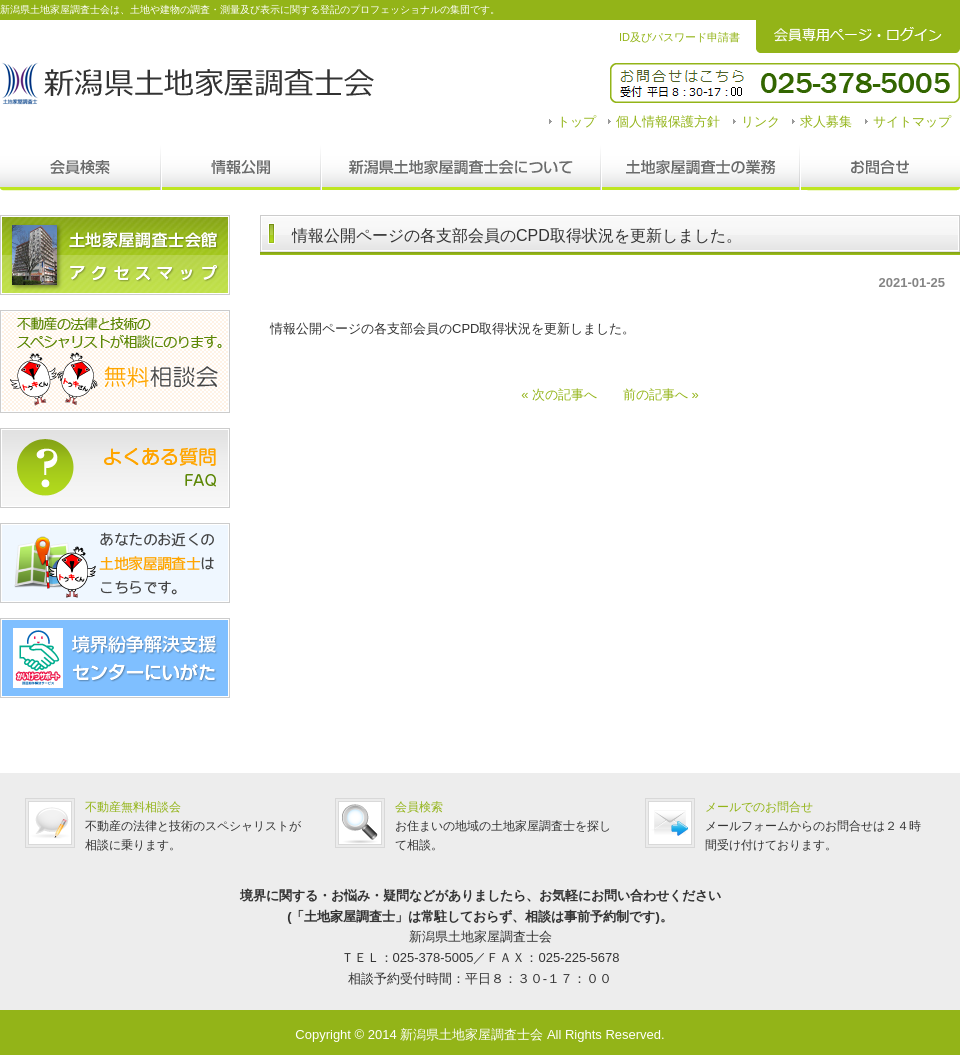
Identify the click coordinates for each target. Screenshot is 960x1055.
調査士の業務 (700, 168)
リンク (760, 121)
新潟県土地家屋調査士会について (461, 168)
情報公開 (241, 168)
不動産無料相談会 (133, 807)
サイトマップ (912, 121)
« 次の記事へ (565, 394)
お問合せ (880, 168)
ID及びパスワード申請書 (679, 37)
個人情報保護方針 (668, 121)
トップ (576, 121)
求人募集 (826, 121)
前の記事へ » (654, 394)
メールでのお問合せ (759, 807)
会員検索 (80, 168)
